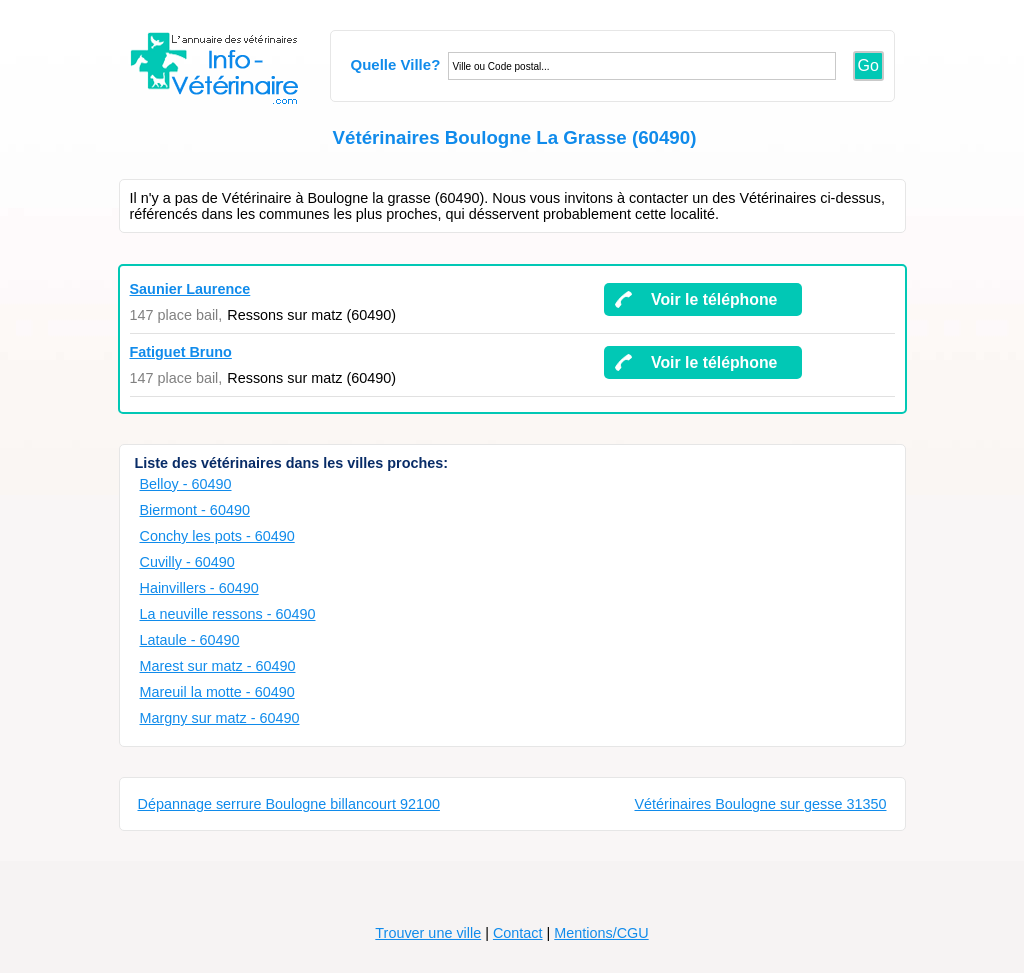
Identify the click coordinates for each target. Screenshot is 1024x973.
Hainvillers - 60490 (199, 588)
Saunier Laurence (190, 289)
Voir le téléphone (714, 299)
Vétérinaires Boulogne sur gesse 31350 (760, 804)
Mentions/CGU (601, 933)
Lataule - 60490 (190, 640)
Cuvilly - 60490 (187, 562)
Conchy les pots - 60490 (217, 536)
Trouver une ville (428, 933)
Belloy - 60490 (186, 484)
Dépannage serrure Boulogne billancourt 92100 (289, 804)
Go (868, 65)
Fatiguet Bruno (181, 352)
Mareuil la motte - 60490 (217, 692)
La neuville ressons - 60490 (228, 614)
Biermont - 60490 (195, 510)
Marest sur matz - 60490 (218, 666)
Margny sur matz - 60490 (220, 718)
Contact (518, 933)
